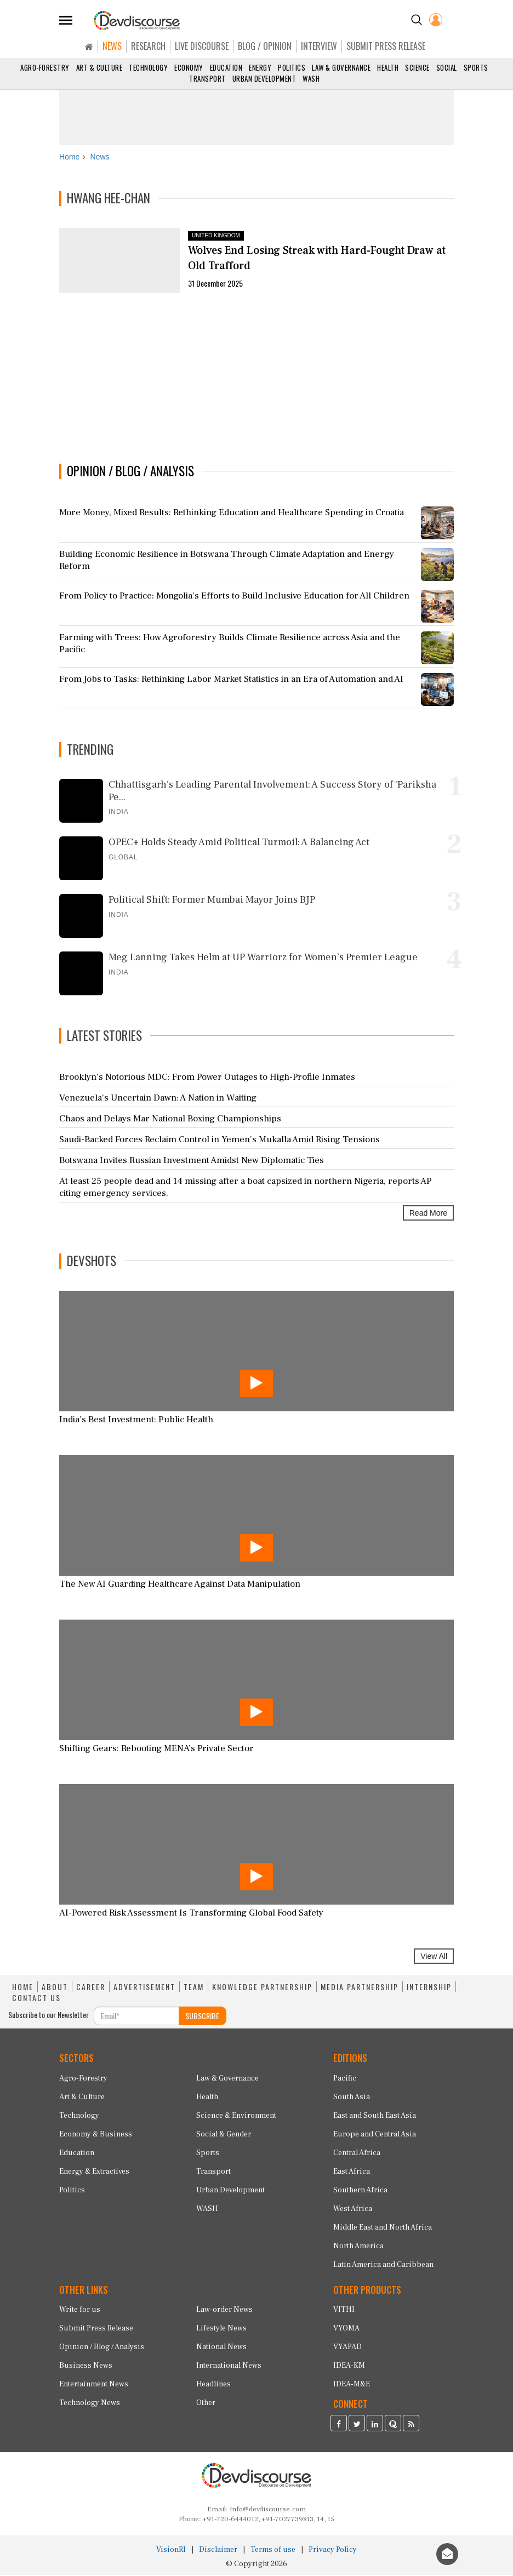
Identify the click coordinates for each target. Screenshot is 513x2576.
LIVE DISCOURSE (202, 46)
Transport (207, 78)
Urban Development (264, 78)
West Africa (352, 2210)
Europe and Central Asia (374, 2135)
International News (228, 2367)
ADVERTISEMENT (144, 1987)
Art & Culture (99, 67)
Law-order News (224, 2311)
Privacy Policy (333, 2551)
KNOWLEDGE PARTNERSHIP (262, 1987)
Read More (428, 1214)
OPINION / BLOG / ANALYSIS (130, 472)
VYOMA (346, 2330)
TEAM (194, 1987)
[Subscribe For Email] (136, 2017)
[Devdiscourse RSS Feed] (411, 2426)
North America (358, 2247)
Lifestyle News (221, 2330)
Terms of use (272, 2551)
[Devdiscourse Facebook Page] (339, 2426)
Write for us (79, 2311)
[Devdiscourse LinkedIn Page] (375, 2426)
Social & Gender (223, 2135)
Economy (188, 67)
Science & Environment (236, 2117)
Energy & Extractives (94, 2173)
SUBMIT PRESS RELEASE (385, 46)
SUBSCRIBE (202, 2016)
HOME (22, 1987)
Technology (148, 67)
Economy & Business (95, 2135)
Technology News (89, 2404)
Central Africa (356, 2154)
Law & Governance (341, 67)
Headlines (213, 2386)
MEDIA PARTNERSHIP (359, 1987)
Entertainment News (93, 2386)
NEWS (112, 46)
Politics (291, 67)
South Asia (351, 2098)
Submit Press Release (96, 2330)
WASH (311, 78)
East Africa (351, 2173)
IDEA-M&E (351, 2386)
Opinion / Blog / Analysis (101, 2348)
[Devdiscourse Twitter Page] (357, 2426)
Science (417, 67)
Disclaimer (218, 2551)
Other (205, 2404)
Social (446, 67)
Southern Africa (360, 2191)
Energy (260, 67)
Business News (85, 2367)
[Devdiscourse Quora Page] (393, 2426)
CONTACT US (36, 1998)
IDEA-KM (349, 2367)
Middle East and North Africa (382, 2228)
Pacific (344, 2079)
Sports (476, 67)
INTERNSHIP (429, 1987)
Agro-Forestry (45, 67)
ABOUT (55, 1987)
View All (433, 1957)
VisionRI (171, 2551)
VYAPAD (347, 2348)
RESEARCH (148, 46)
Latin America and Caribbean (383, 2266)
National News (221, 2348)
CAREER (90, 1987)
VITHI (344, 2311)
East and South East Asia (374, 2117)
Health (387, 67)
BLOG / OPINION (265, 46)
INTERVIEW (319, 46)
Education (226, 67)
